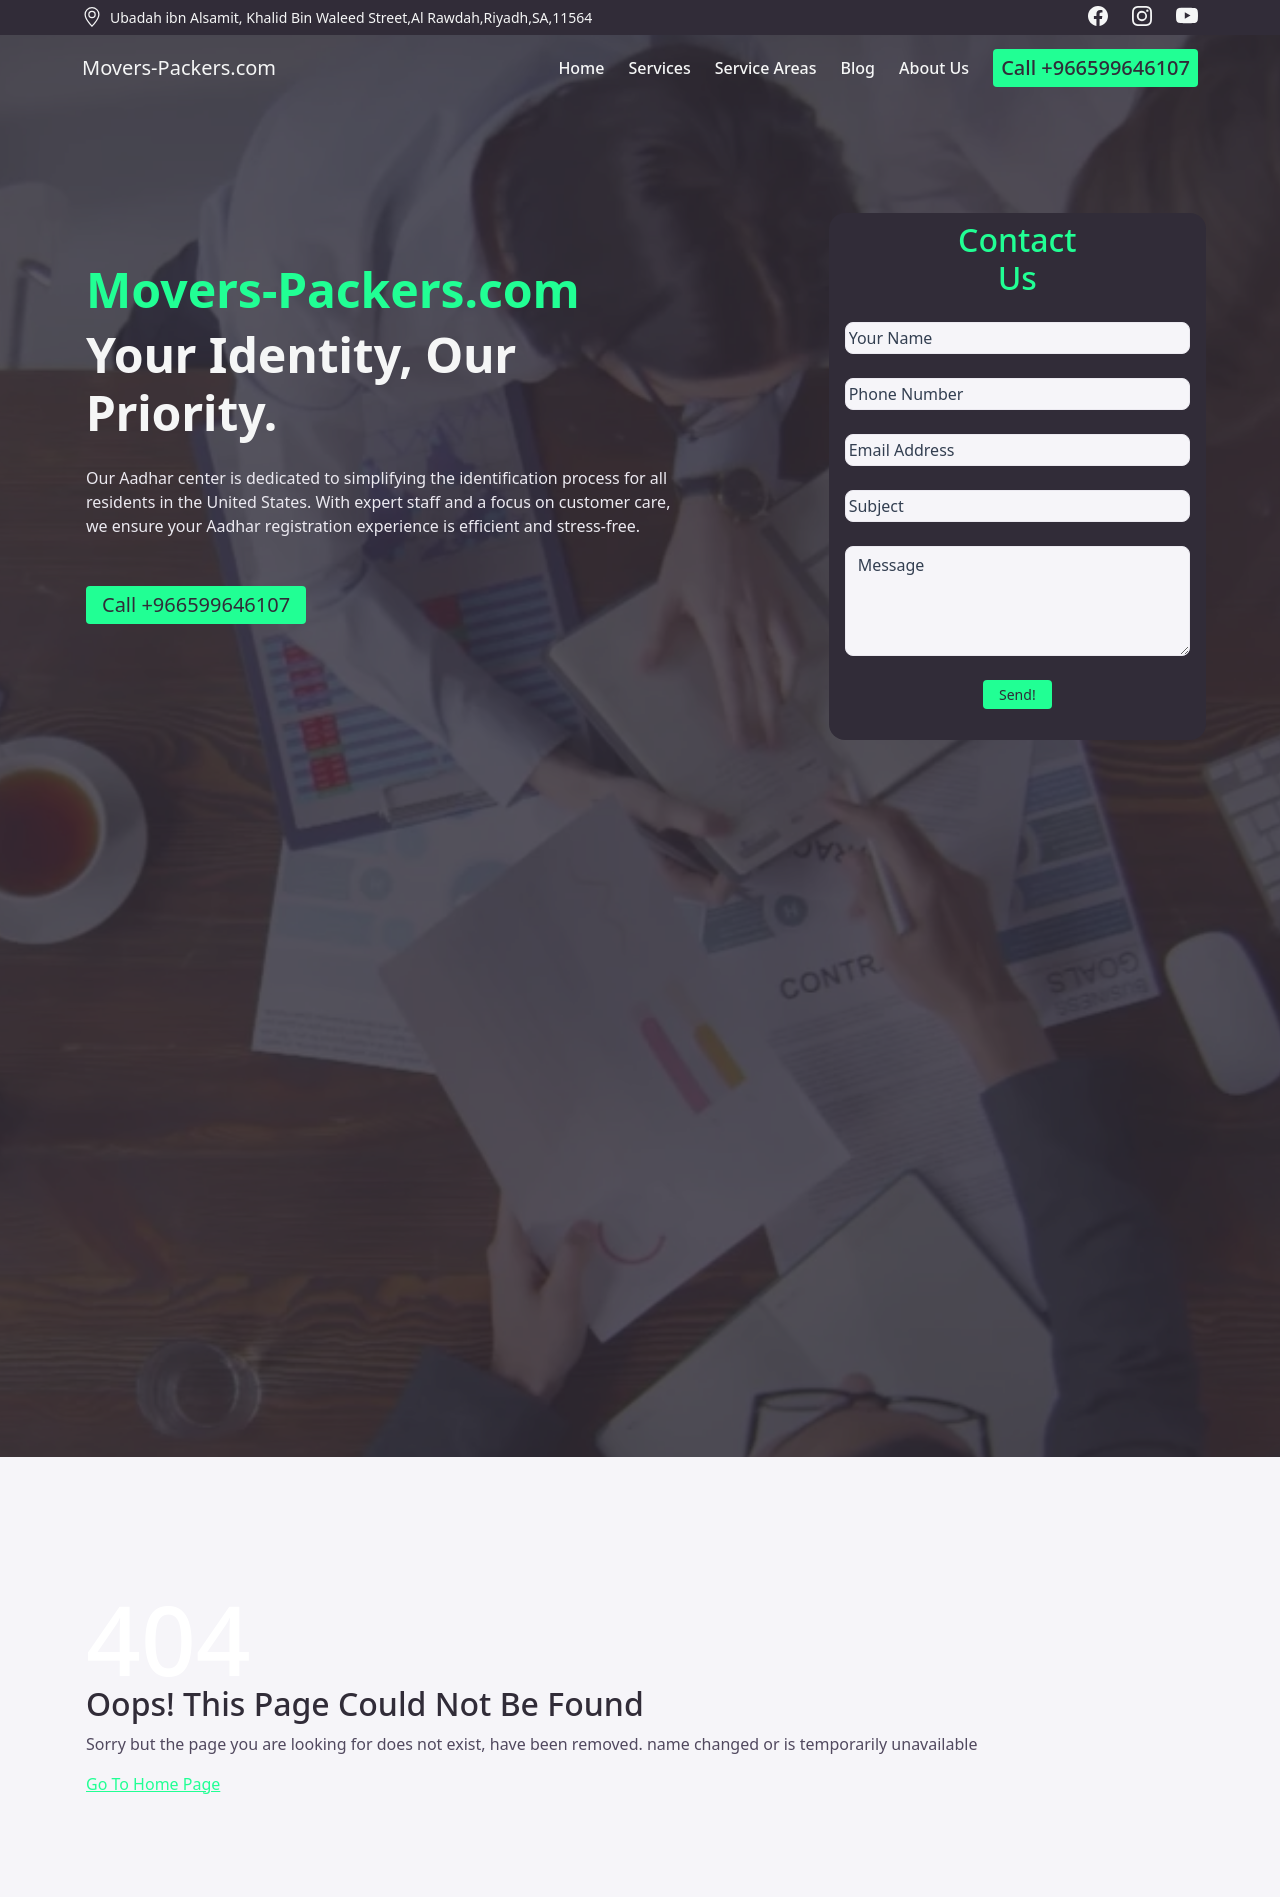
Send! (1017, 694)
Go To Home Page (153, 1784)
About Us (934, 68)
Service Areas (766, 68)
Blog (858, 68)
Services (659, 68)
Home (581, 68)
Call (1095, 68)
